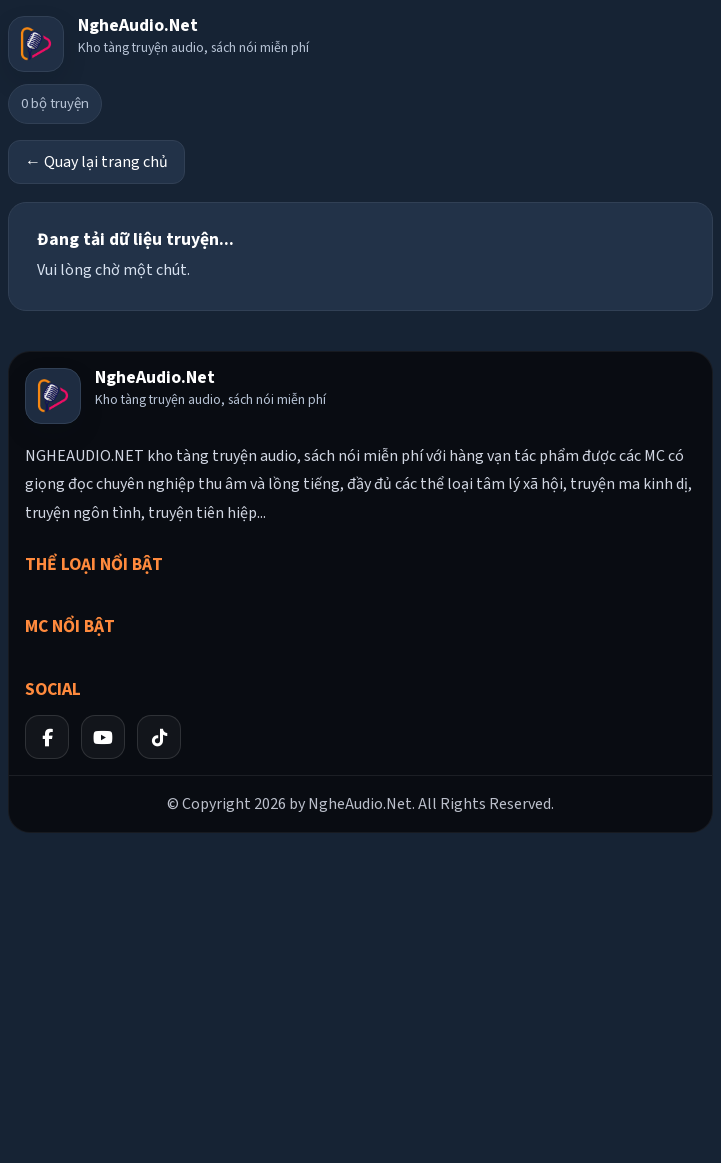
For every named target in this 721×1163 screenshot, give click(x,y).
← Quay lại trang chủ (96, 162)
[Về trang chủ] (158, 44)
